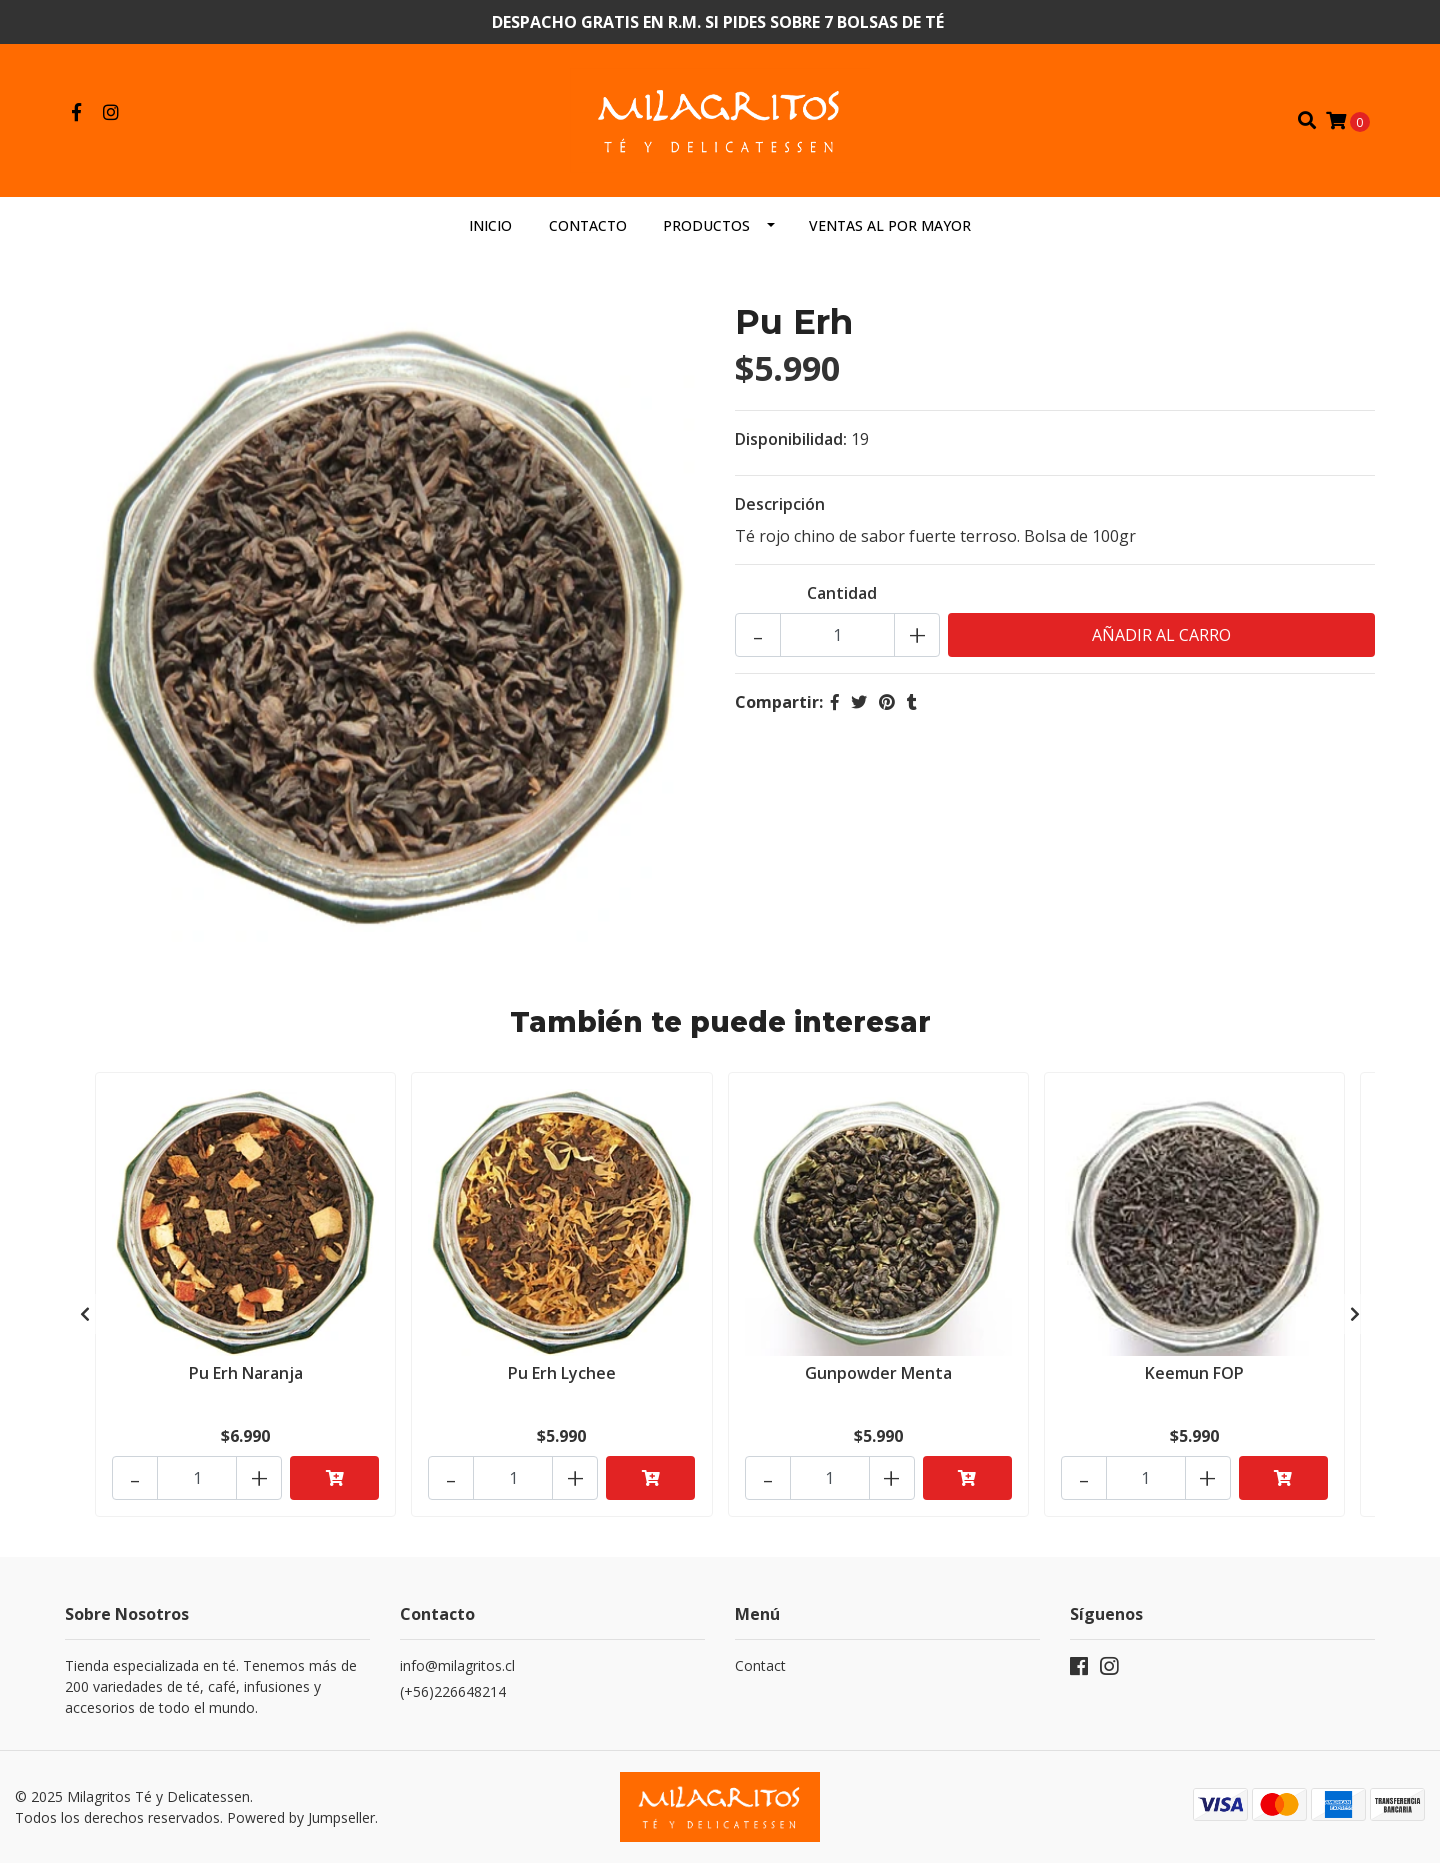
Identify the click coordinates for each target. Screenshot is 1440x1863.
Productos (706, 225)
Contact (760, 1665)
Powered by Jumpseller (301, 1817)
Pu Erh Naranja (246, 1373)
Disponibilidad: (791, 439)
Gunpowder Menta (878, 1373)
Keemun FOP (1194, 1373)
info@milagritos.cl (457, 1665)
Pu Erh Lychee (562, 1373)
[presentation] (85, 1314)
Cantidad (842, 593)
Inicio (490, 225)
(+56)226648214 (453, 1691)
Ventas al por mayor (890, 225)
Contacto (588, 225)
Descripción (780, 504)
